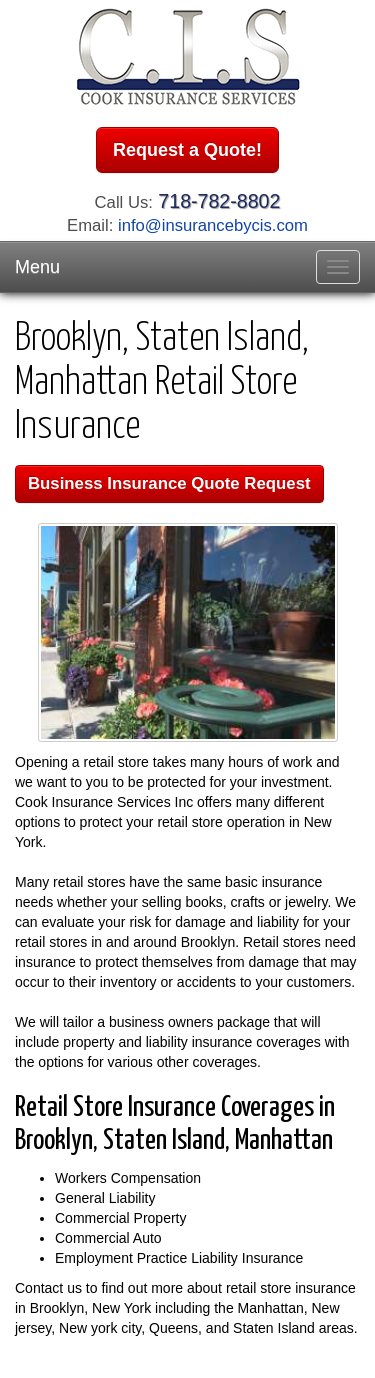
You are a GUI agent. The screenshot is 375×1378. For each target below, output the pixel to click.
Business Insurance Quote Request (169, 483)
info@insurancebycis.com (213, 225)
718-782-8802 (219, 201)
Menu (37, 267)
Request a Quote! (187, 150)
